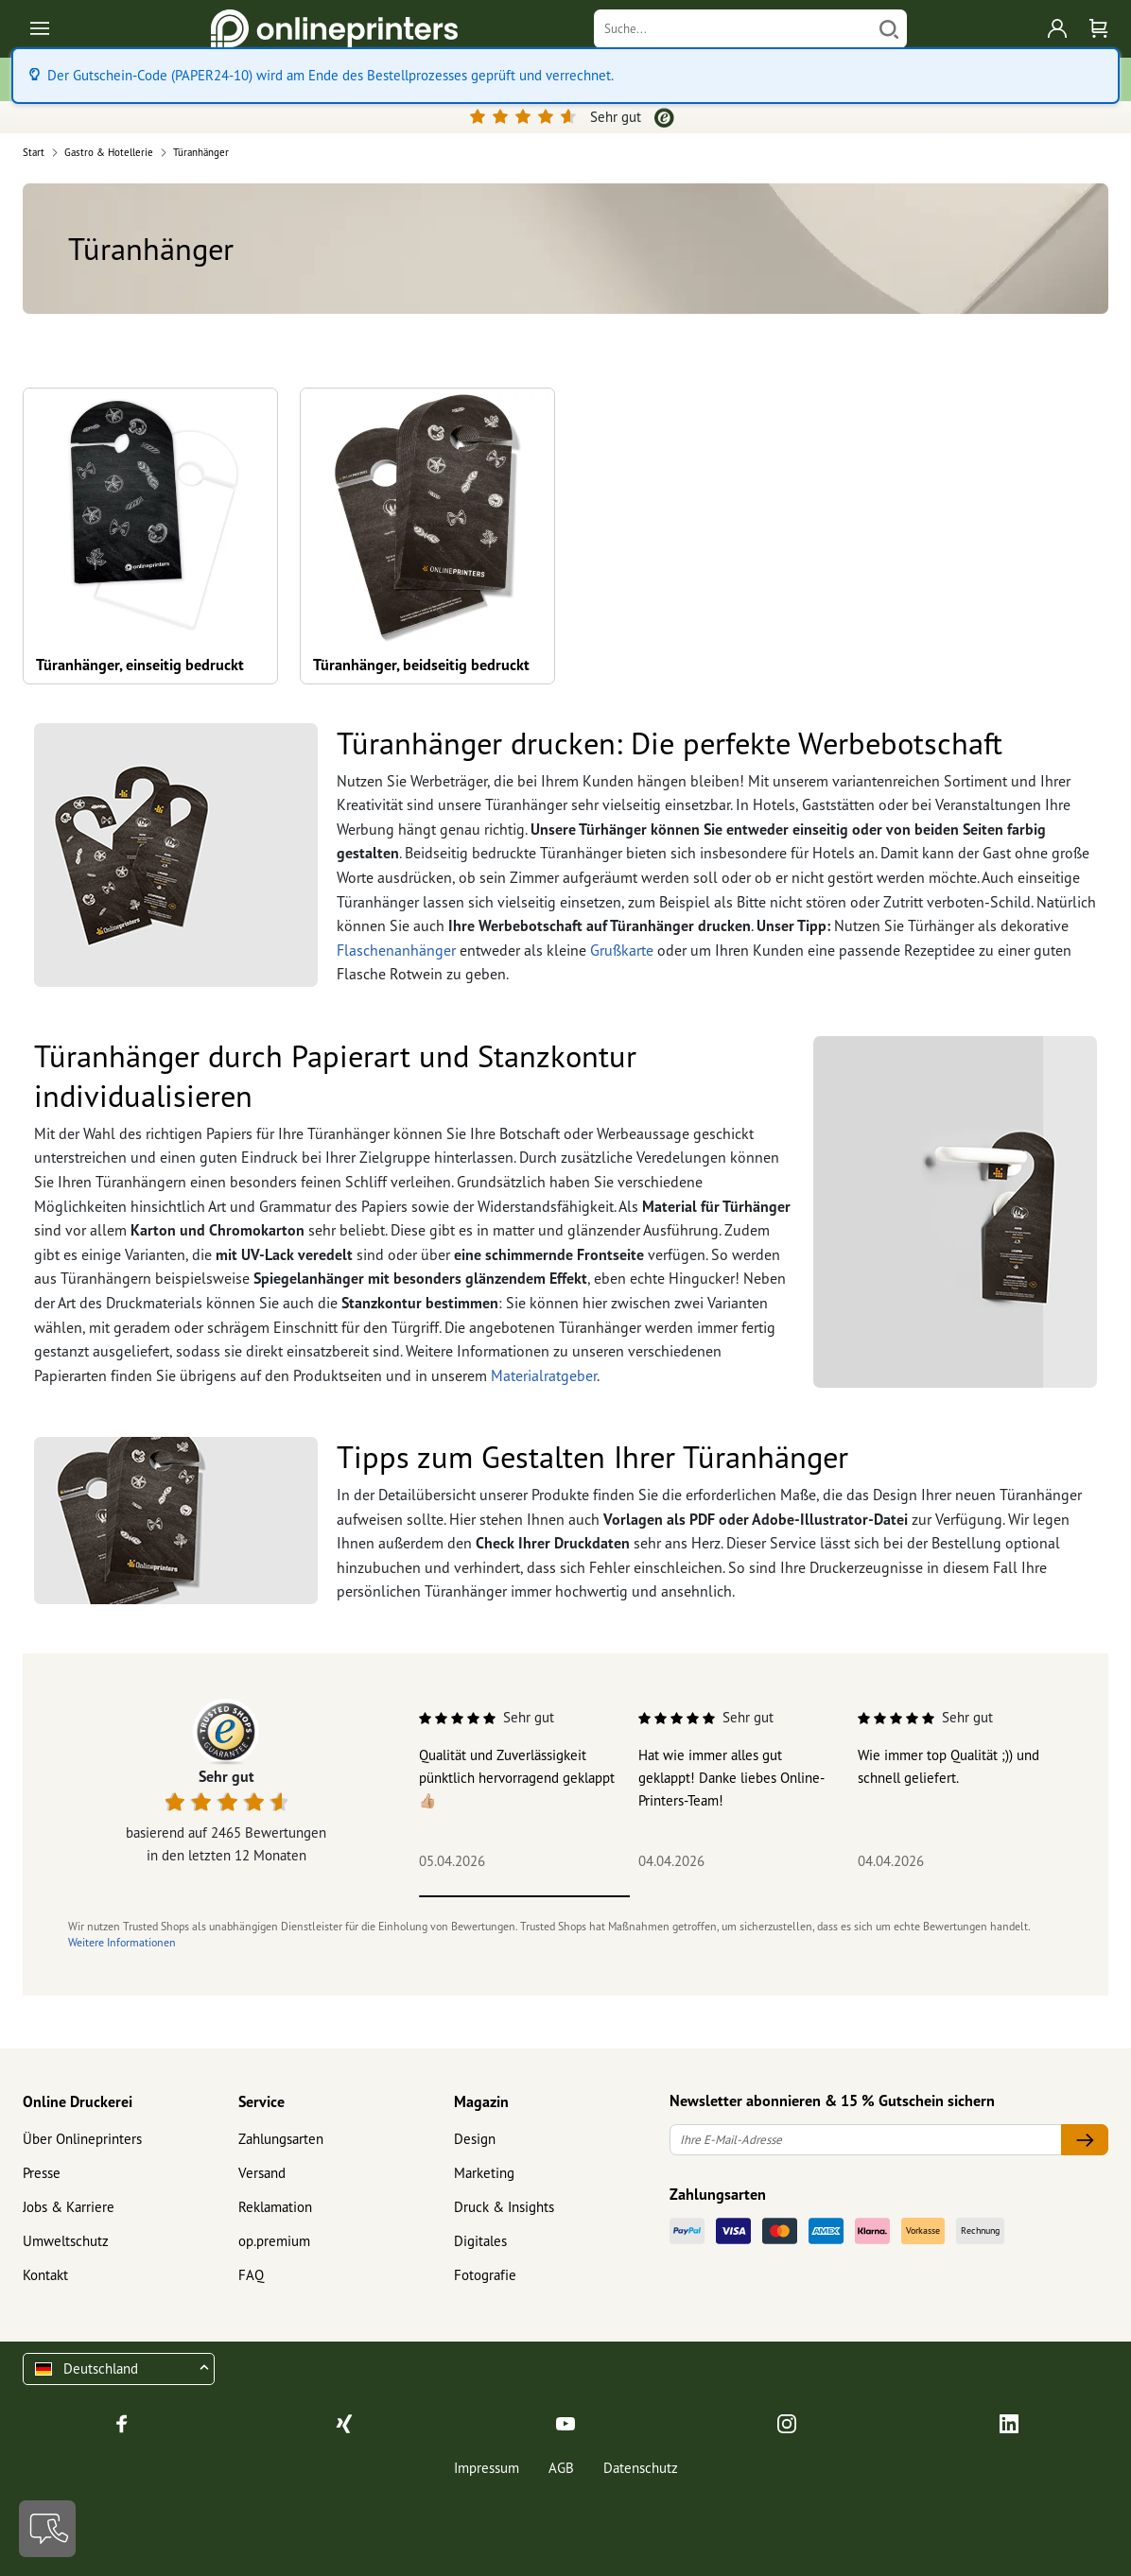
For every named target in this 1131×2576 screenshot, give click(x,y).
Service (261, 2101)
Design (475, 2139)
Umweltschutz (66, 2241)
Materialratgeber (544, 1375)
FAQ (251, 2275)
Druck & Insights (504, 2207)
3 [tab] (946, 1896)
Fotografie (485, 2275)
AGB (561, 2468)
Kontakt (45, 2275)
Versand (262, 2173)
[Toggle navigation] (41, 29)
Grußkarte (621, 950)
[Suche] (733, 28)
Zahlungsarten (280, 2139)
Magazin (481, 2101)
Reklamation (275, 2207)
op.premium (274, 2241)
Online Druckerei (77, 2101)
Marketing (484, 2173)
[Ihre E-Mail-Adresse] (866, 2139)
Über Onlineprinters (82, 2139)
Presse (42, 2173)
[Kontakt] (47, 2528)
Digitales (480, 2241)
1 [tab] (524, 1896)
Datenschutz (640, 2468)
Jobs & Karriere (68, 2207)
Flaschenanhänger (396, 950)
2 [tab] (735, 1896)
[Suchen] (889, 28)
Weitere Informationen (122, 1942)
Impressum (486, 2468)
